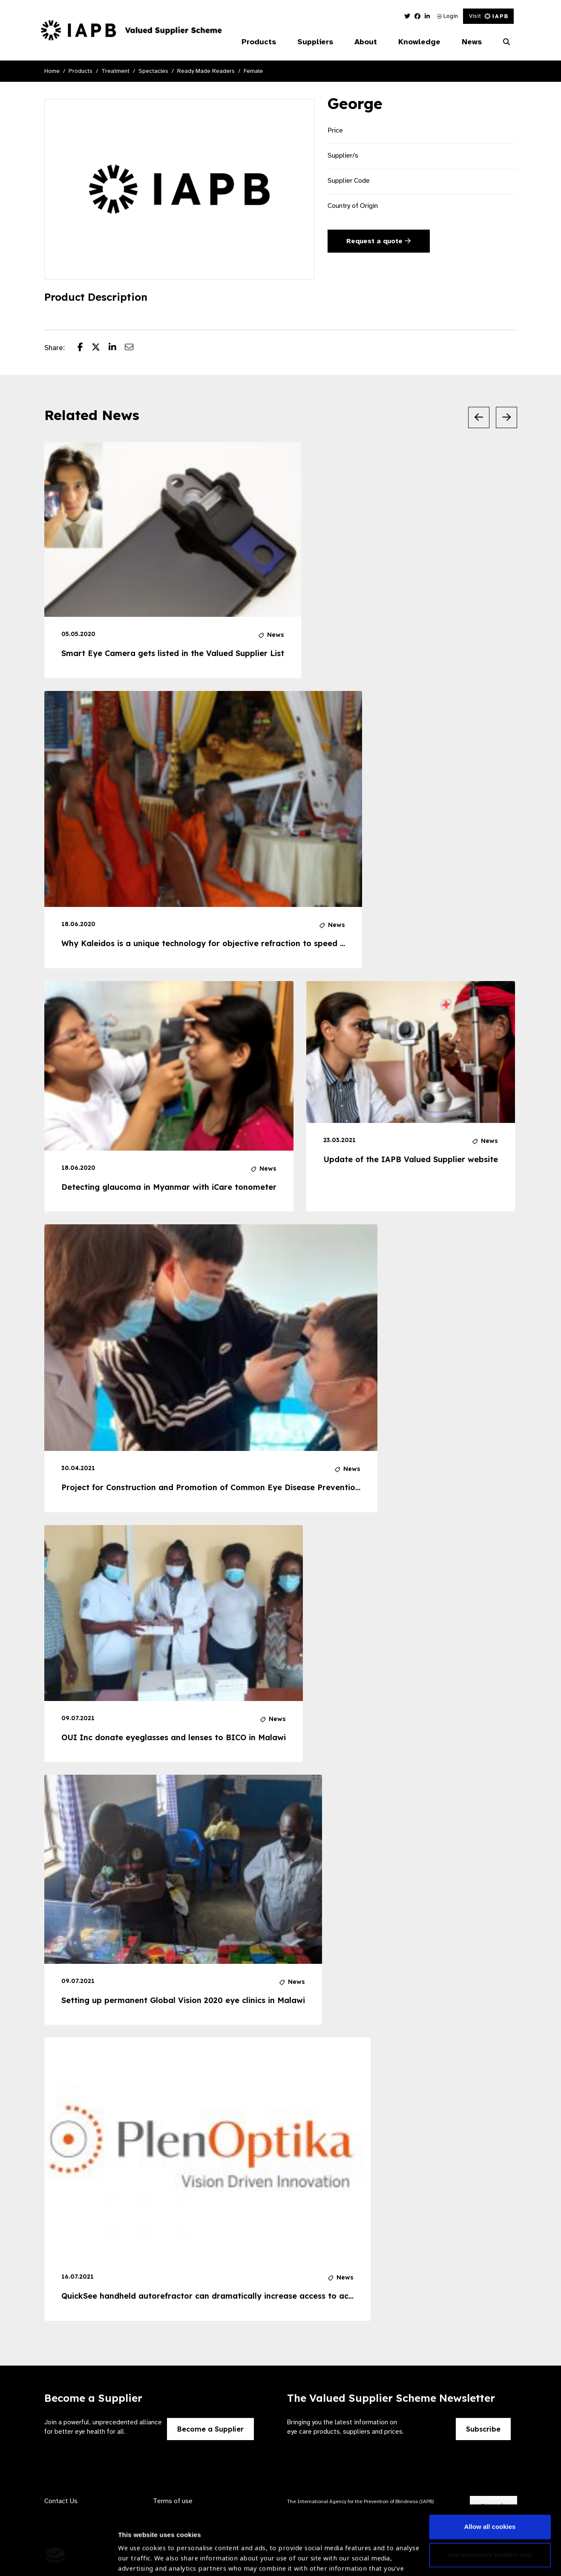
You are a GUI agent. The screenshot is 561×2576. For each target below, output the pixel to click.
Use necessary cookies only (489, 2498)
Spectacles (153, 71)
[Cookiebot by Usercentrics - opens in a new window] (55, 2559)
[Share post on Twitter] (100, 348)
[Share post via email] (133, 348)
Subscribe (483, 2429)
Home (52, 71)
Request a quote (378, 241)
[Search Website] (506, 42)
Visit (488, 16)
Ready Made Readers (206, 71)
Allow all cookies (490, 2471)
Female (253, 71)
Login (447, 16)
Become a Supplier (210, 2429)
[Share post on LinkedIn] (117, 348)
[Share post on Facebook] (85, 348)
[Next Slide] (506, 417)
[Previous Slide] (478, 417)
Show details (138, 2550)
